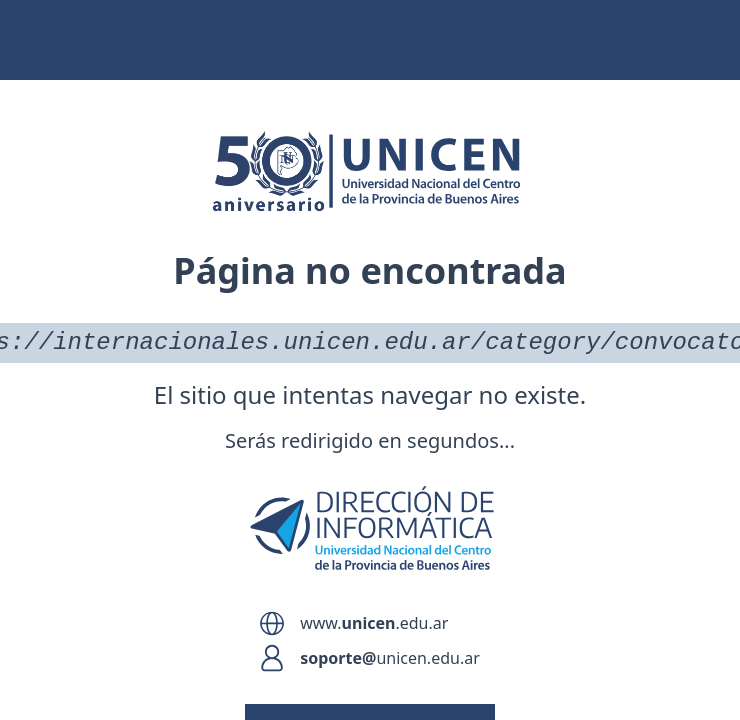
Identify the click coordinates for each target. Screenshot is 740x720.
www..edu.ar (374, 623)
